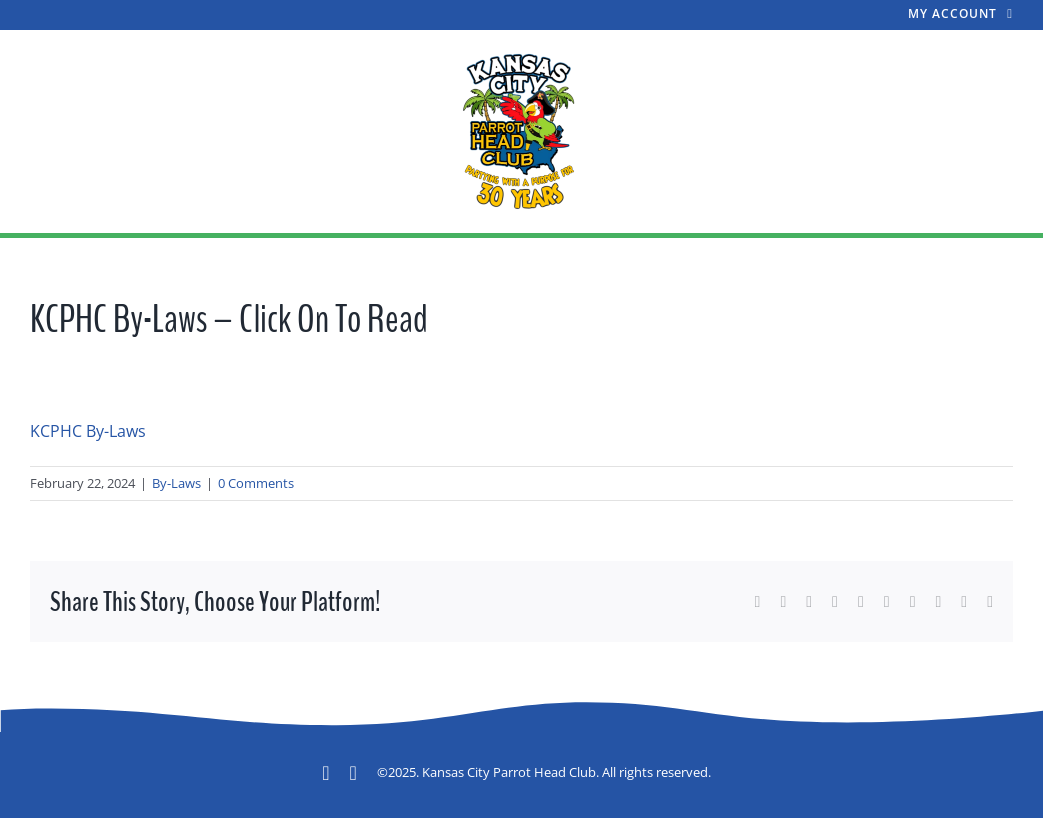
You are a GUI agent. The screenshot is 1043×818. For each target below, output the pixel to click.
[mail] (353, 773)
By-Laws (176, 483)
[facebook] (325, 773)
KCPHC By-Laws (88, 431)
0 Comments (256, 483)
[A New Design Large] (521, 58)
